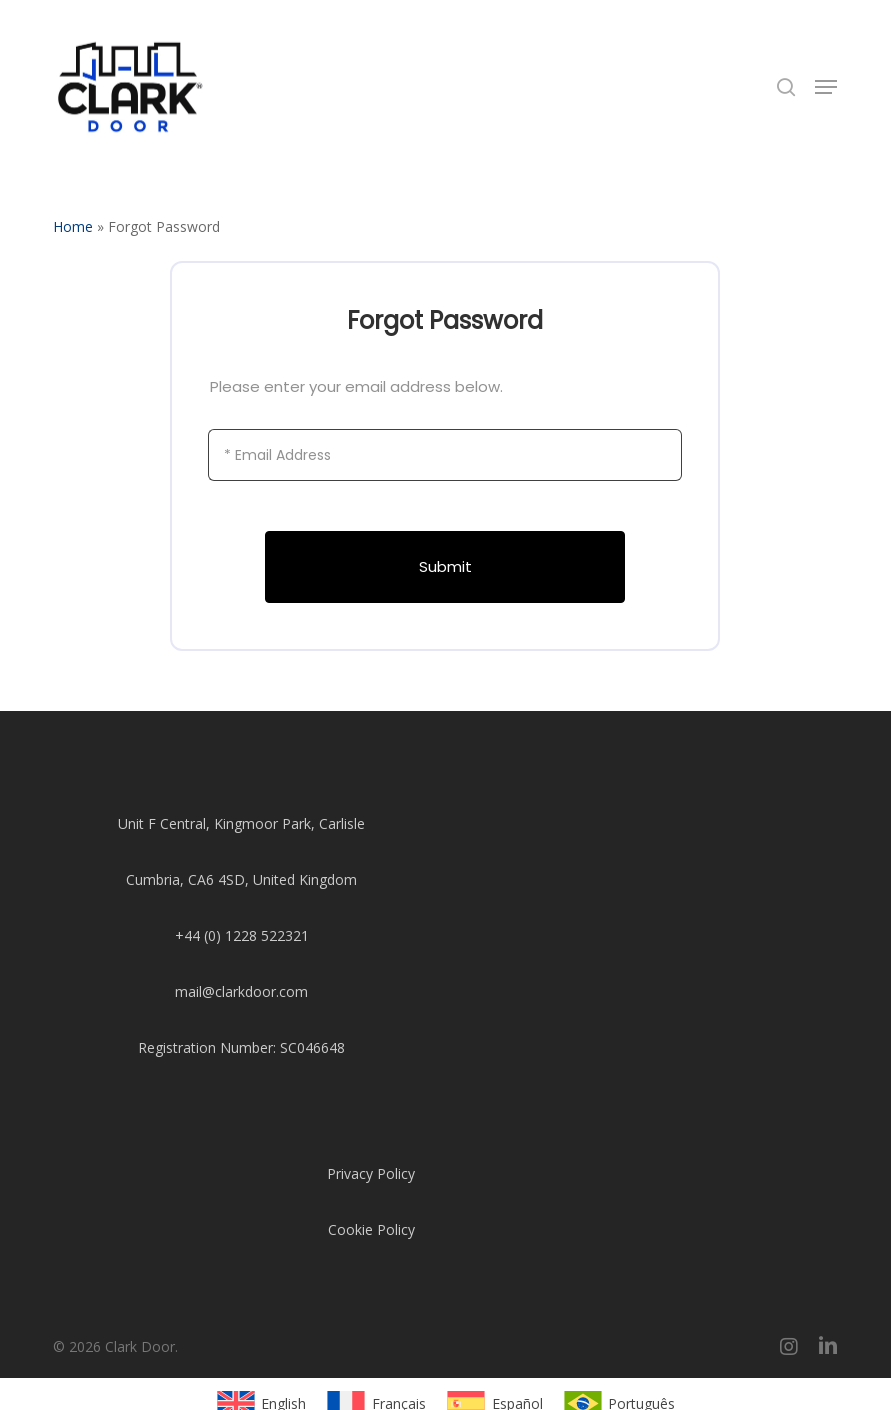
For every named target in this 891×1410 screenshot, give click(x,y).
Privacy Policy (371, 1173)
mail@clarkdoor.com (241, 991)
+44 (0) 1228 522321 (242, 935)
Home (73, 226)
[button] (826, 87)
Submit (445, 566)
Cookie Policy (371, 1229)
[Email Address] (445, 455)
